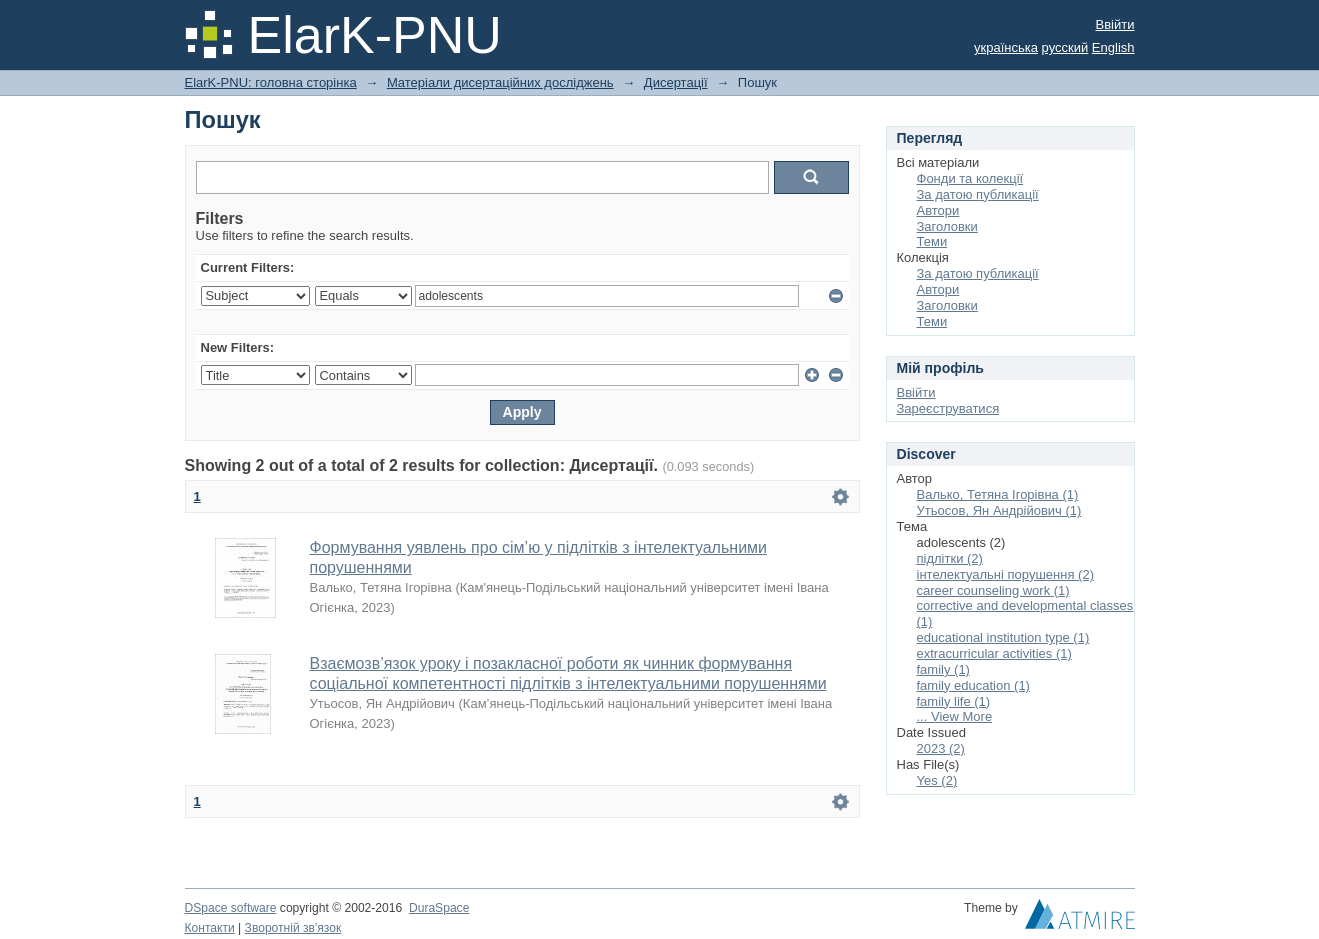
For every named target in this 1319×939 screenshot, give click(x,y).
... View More (955, 716)
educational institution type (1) (1003, 637)
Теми (932, 241)
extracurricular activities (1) (994, 653)
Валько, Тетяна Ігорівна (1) (998, 494)
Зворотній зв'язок (293, 928)
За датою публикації (978, 194)
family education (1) (973, 685)
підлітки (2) (950, 558)
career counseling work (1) (993, 590)
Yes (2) (937, 780)
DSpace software (231, 908)
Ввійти (1115, 24)
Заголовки (947, 226)
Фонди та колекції (970, 178)
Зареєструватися (948, 408)
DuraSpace (439, 908)
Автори (938, 210)
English (1113, 47)
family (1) (943, 669)
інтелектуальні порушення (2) (1005, 574)
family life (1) (954, 701)
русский (1065, 47)
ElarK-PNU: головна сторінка (271, 82)
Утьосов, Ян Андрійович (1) (999, 510)
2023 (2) (941, 748)
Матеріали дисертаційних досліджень (500, 82)
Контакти (210, 928)
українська (1006, 47)
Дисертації (676, 82)
